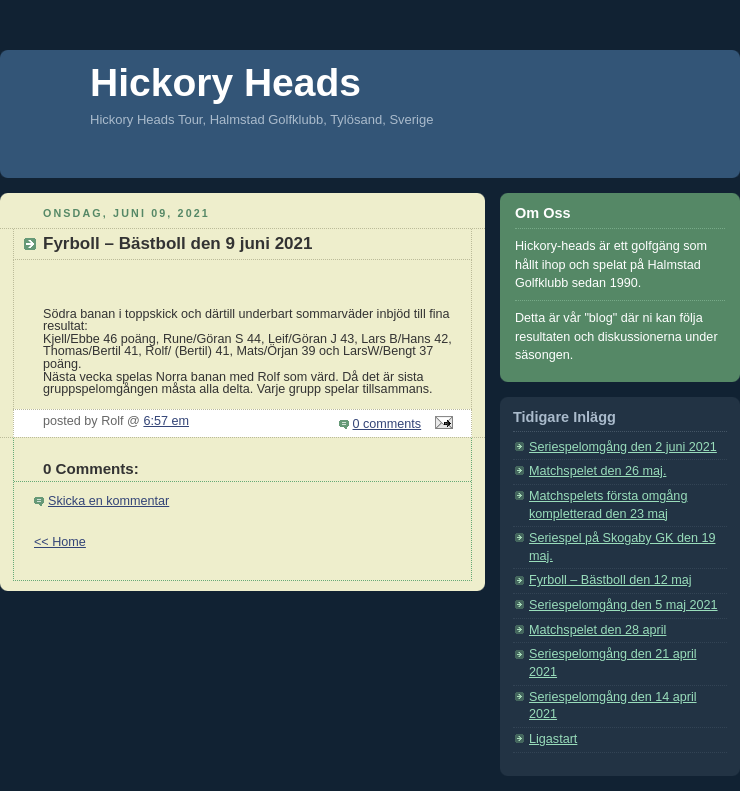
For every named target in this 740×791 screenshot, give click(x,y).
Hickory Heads (225, 82)
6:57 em (166, 421)
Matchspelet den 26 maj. (597, 471)
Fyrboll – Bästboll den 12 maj (610, 580)
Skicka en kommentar (108, 501)
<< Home (60, 542)
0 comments (387, 424)
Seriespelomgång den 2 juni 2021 (623, 447)
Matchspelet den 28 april (597, 630)
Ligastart (553, 739)
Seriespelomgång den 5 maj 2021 (623, 605)
